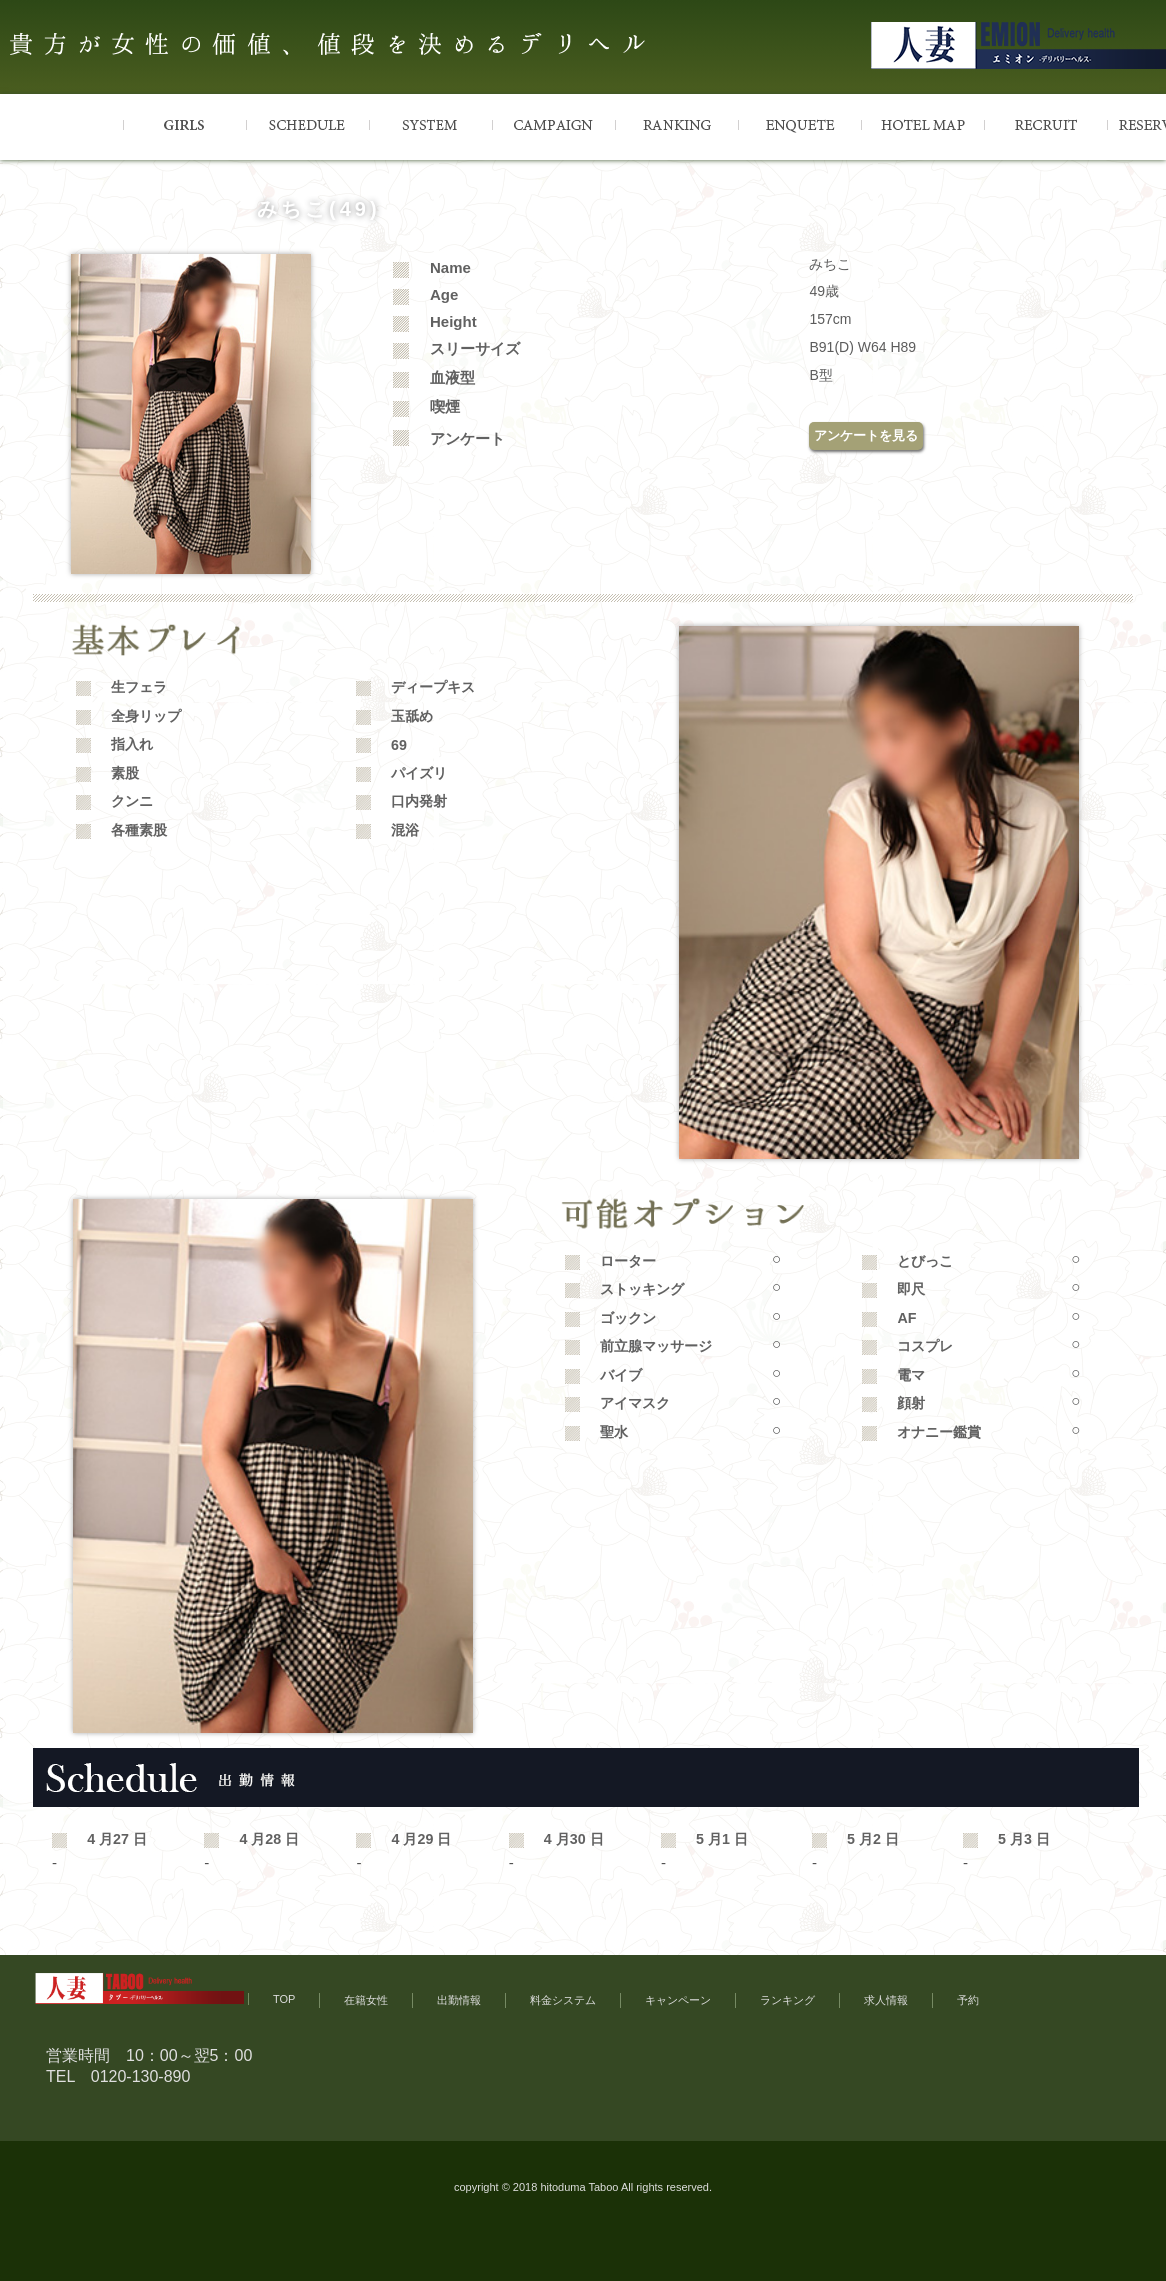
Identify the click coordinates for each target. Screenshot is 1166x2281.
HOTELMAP (922, 124)
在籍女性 (366, 2000)
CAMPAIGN (553, 124)
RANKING (676, 124)
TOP (61, 124)
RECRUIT (1045, 124)
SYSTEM (430, 124)
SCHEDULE (307, 124)
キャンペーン (678, 2000)
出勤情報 (459, 2000)
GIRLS (184, 124)
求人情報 (886, 2000)
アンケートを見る (866, 435)
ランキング (787, 2000)
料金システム (563, 2000)
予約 (968, 2000)
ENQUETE (799, 124)
